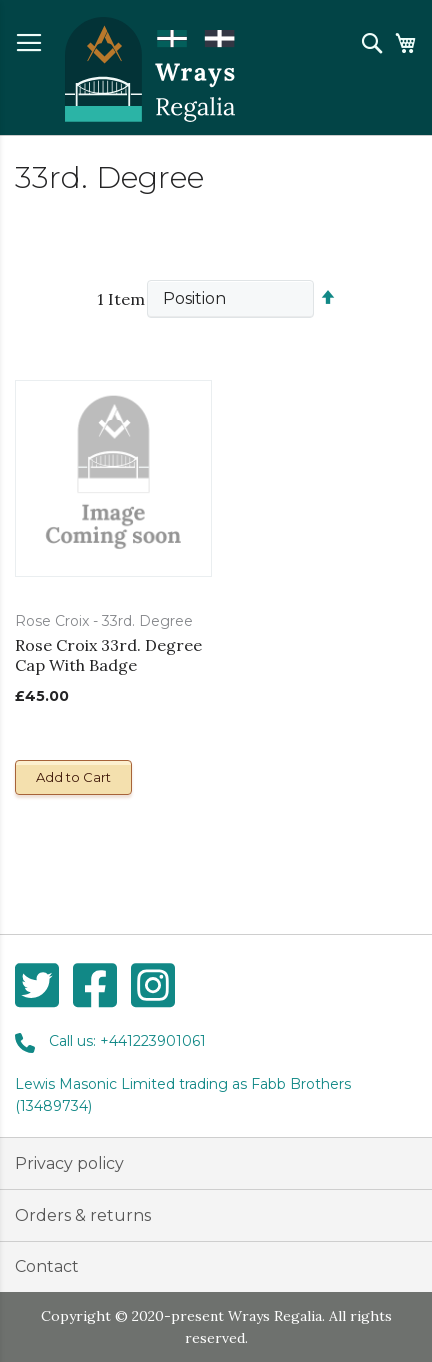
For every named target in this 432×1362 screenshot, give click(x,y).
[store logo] (150, 70)
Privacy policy (69, 1163)
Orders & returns (83, 1215)
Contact (47, 1266)
